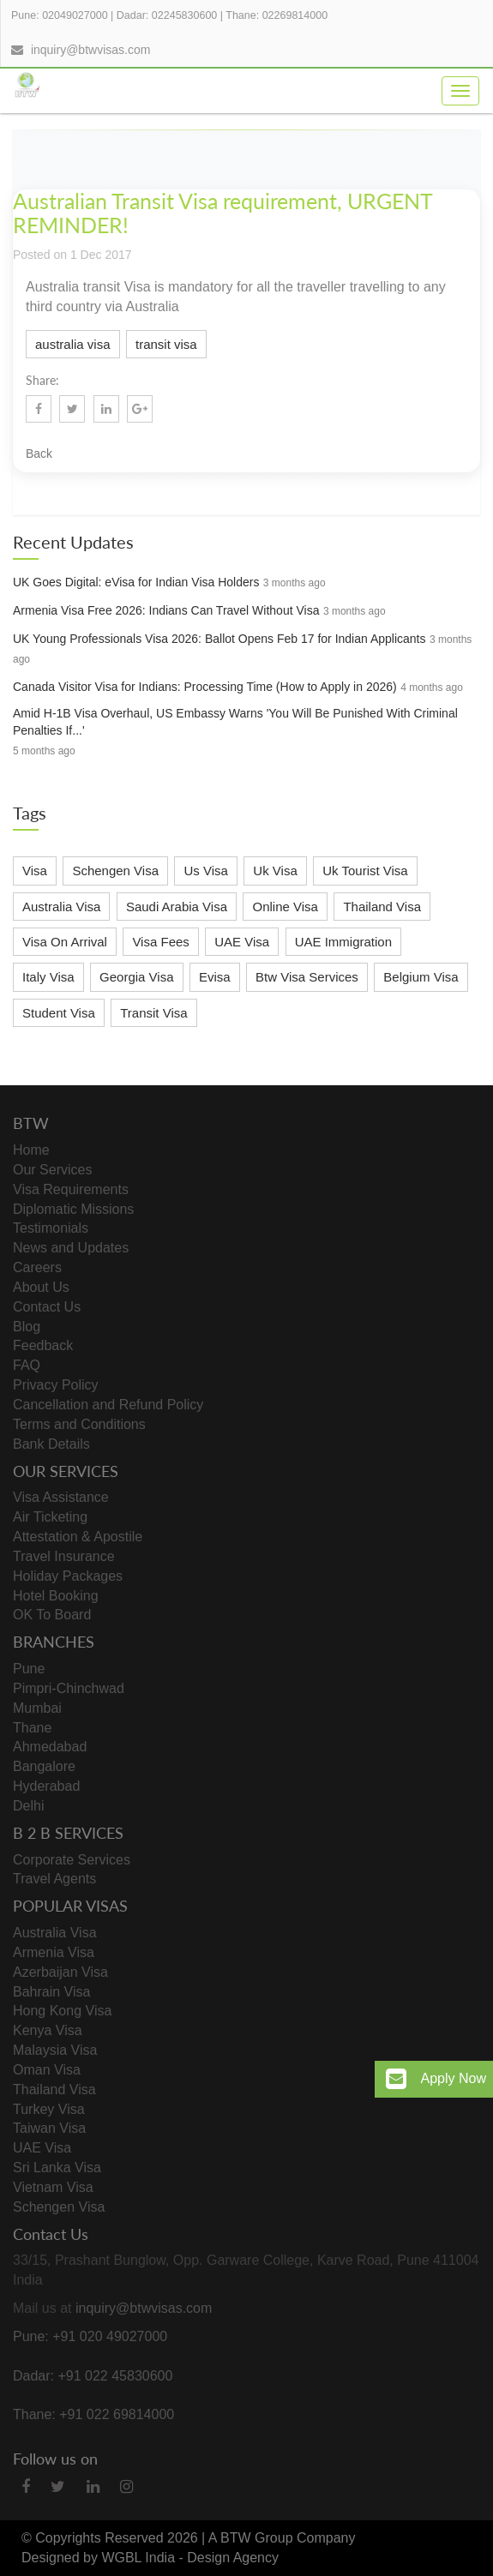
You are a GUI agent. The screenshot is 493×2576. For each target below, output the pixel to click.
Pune (29, 1668)
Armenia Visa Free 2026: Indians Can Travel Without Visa (166, 610)
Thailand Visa (382, 906)
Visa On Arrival (64, 941)
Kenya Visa (47, 2030)
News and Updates (71, 1247)
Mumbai (37, 1708)
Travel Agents (54, 1878)
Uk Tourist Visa (365, 870)
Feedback (43, 1345)
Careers (37, 1267)
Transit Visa (153, 1013)
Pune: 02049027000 (59, 15)
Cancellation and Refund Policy (108, 1404)
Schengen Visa (115, 870)
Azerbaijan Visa (60, 1972)
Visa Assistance (61, 1497)
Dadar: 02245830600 (167, 15)
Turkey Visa (49, 2109)
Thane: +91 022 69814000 (93, 2414)
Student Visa (58, 1013)
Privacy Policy (56, 1385)
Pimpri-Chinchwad (68, 1688)
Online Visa (284, 906)
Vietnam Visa (53, 2187)
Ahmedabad (50, 1746)
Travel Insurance (64, 1556)
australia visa (73, 344)
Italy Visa (48, 977)
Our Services (52, 1169)
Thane (32, 1727)
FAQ (26, 1365)
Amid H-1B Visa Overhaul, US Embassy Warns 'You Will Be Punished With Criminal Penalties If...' (235, 721)
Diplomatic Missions (73, 1209)
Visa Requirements (71, 1189)
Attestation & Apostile (77, 1536)
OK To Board (52, 1614)
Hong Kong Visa (62, 2010)
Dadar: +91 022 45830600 (92, 2376)
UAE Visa (241, 941)
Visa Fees (160, 941)
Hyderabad (46, 1786)
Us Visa (205, 870)
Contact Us (47, 1307)
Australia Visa (61, 906)
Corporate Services (71, 1859)
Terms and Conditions (79, 1424)
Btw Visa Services (307, 977)
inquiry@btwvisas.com (90, 50)
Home (31, 1150)
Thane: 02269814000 (276, 15)
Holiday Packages (68, 1576)
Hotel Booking (56, 1595)
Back (39, 453)
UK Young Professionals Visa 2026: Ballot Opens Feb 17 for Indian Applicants (219, 639)
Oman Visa (47, 2070)
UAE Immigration (343, 941)
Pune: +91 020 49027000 (90, 2336)
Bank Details (51, 1444)
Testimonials (50, 1228)
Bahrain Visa (51, 1992)
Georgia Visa (136, 977)
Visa (34, 870)
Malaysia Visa (55, 2050)
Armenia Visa (53, 1952)
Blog (26, 1326)
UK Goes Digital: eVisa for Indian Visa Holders (136, 582)
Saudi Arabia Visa (176, 906)
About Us (41, 1287)
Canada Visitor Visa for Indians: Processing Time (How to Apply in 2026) (205, 687)
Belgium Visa (420, 977)
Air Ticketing (50, 1517)
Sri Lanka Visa (57, 2167)
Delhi (28, 1805)
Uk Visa (275, 870)
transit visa (166, 344)
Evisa (215, 977)
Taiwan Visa (49, 2128)
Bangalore (44, 1766)
